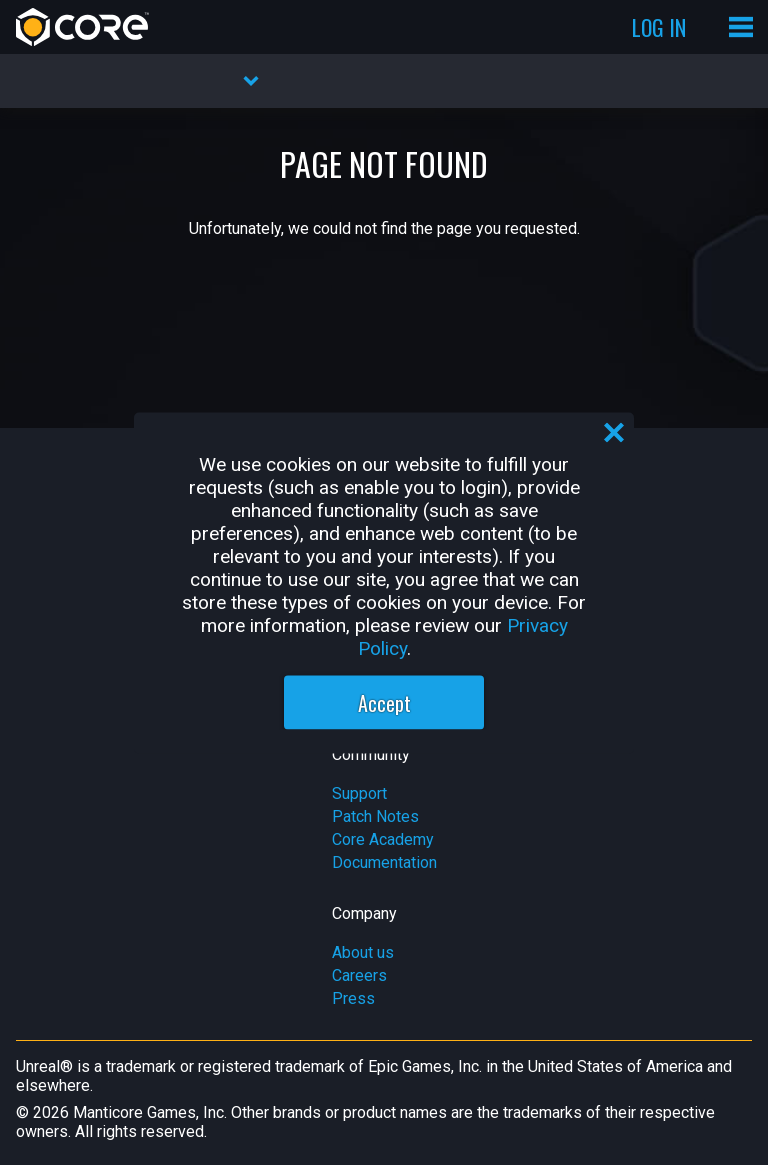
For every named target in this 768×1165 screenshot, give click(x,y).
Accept (384, 702)
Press (353, 998)
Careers (359, 975)
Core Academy (383, 839)
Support (359, 793)
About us (363, 952)
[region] (384, 582)
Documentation (384, 862)
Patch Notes (375, 816)
